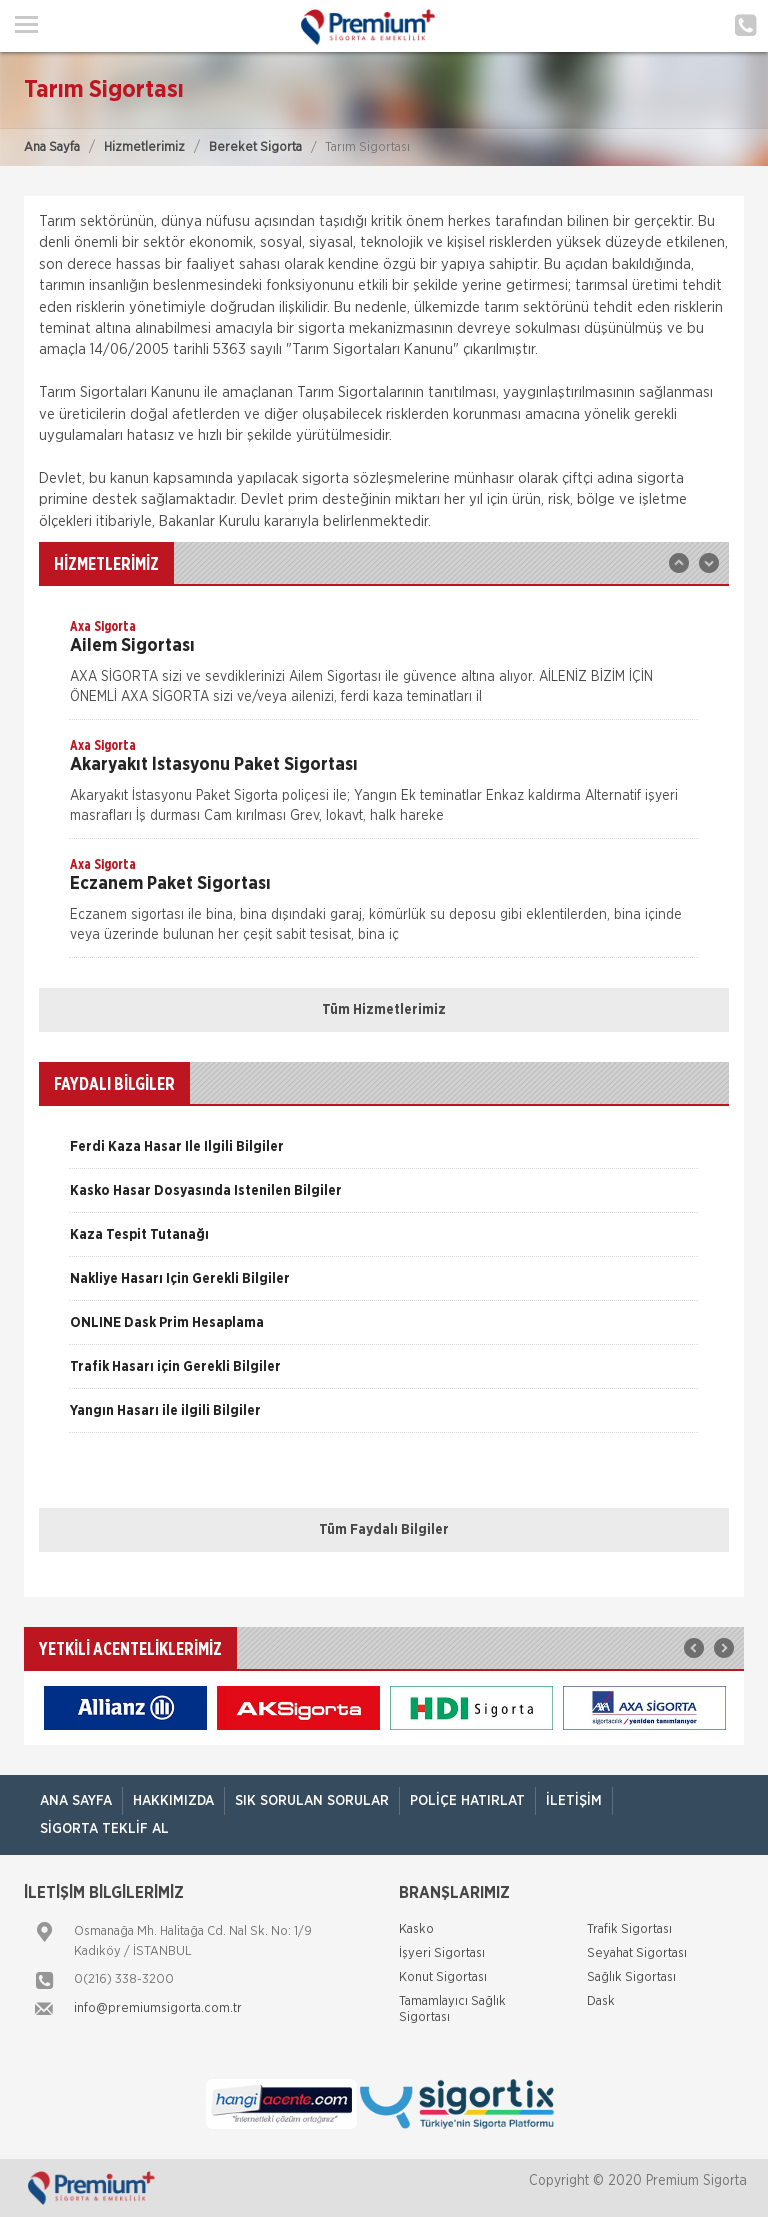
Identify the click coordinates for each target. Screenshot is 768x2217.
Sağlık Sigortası (631, 1977)
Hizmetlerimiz (144, 147)
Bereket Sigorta (255, 147)
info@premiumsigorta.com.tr (158, 2008)
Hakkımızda (173, 1801)
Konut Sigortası (443, 1977)
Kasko (416, 1929)
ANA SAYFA (76, 1801)
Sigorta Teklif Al (104, 1829)
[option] (384, 668)
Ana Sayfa (52, 147)
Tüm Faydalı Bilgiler (384, 1530)
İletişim (574, 1801)
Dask (601, 2001)
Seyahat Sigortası (637, 1953)
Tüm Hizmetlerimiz (384, 1010)
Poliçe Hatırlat (467, 1801)
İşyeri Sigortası (442, 1953)
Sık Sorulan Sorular (312, 1801)
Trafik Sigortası (629, 1929)
